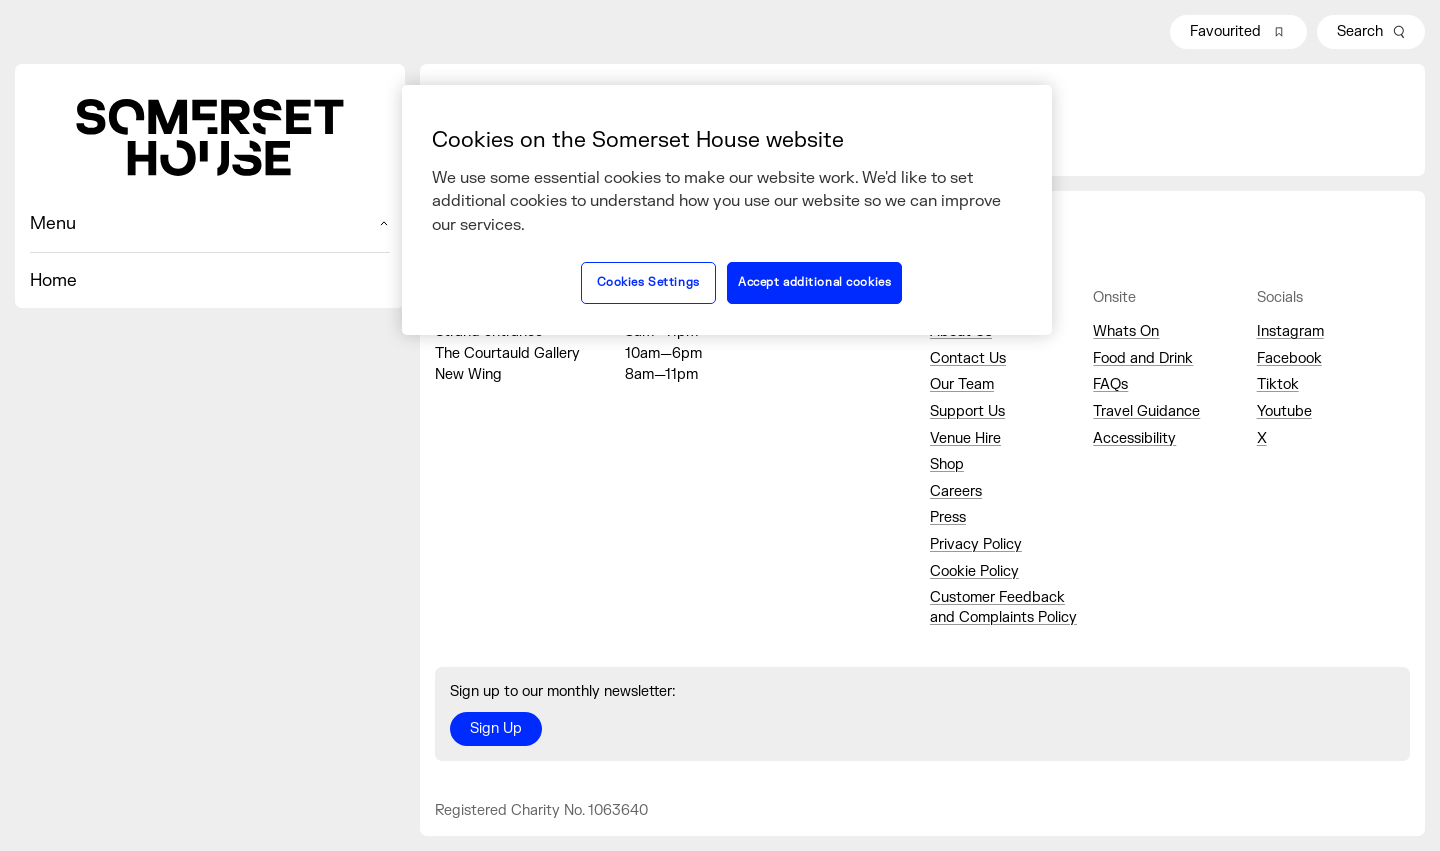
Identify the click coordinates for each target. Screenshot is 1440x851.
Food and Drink (1143, 358)
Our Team (962, 384)
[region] (727, 210)
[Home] (210, 137)
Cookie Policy (974, 571)
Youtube (1284, 411)
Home (53, 280)
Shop (947, 464)
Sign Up (496, 728)
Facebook (1289, 358)
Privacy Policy (976, 544)
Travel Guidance (1146, 411)
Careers (956, 491)
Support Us (967, 411)
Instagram (1290, 331)
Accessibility (1134, 438)
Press (948, 517)
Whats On (1126, 331)
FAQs (1110, 384)
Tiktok (1278, 384)
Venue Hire (965, 438)
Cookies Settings (648, 282)
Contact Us (968, 358)
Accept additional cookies (814, 282)
